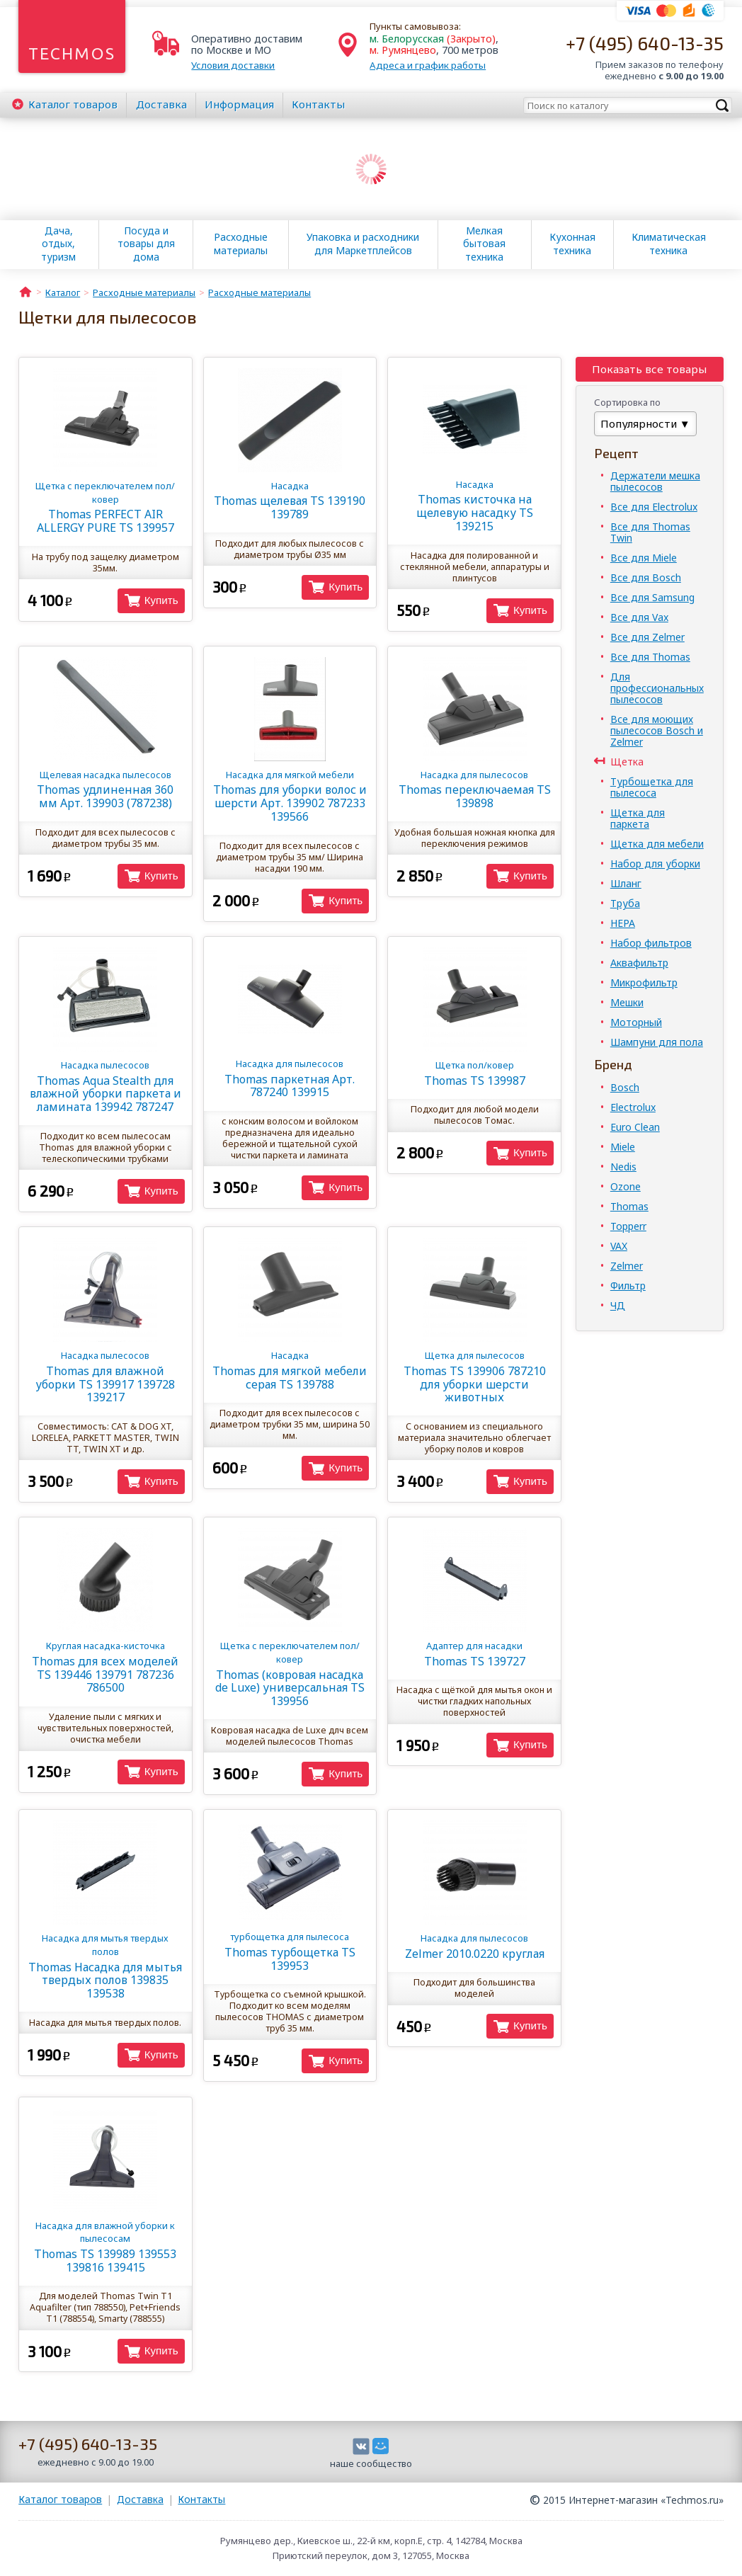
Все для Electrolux (653, 506)
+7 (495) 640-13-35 (645, 43)
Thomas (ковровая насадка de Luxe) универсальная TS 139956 (289, 1674)
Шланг (625, 883)
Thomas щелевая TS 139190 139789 (289, 500)
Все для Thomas (650, 656)
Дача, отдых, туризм (58, 243)
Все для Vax (639, 617)
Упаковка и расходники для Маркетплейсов (363, 243)
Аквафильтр (639, 962)
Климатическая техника (669, 243)
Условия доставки (233, 65)
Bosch (624, 1087)
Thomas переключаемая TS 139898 (474, 789)
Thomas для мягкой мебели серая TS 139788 (289, 1370)
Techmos (71, 53)
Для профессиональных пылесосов (657, 688)
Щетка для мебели (657, 843)
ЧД (617, 1305)
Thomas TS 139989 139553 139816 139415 (105, 2247)
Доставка (161, 104)
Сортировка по (627, 402)
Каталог (73, 104)
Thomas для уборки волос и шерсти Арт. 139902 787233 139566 (289, 796)
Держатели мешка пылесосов (655, 481)
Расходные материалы (241, 243)
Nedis (623, 1166)
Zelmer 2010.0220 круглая (474, 1946)
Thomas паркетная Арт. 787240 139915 (289, 1078)
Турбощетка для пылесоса (651, 787)
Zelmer (626, 1265)
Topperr (628, 1226)
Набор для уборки (655, 863)
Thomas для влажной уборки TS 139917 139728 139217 (105, 1377)
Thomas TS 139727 (474, 1653)
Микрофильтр (644, 982)
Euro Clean (635, 1127)
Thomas (629, 1206)
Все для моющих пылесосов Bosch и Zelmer (656, 730)
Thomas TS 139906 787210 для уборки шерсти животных (474, 1377)
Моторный (636, 1022)
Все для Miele (643, 557)
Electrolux (633, 1107)
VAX (618, 1246)
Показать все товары (649, 369)
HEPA (622, 923)
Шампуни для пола (656, 1042)
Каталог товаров (60, 2499)
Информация (239, 104)
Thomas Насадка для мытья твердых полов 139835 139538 (105, 1966)
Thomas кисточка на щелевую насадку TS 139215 (474, 506)
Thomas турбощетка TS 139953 (289, 1951)
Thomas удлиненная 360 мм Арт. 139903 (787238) (105, 789)
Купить (161, 600)
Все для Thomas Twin (650, 532)
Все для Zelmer (647, 637)
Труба (625, 903)
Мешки (627, 1002)
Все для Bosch (645, 577)
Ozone (625, 1186)
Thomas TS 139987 (474, 1073)
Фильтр (628, 1285)
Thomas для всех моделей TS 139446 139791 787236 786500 (105, 1667)
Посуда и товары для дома (146, 243)
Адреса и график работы (428, 65)
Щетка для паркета (637, 818)
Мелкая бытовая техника (484, 243)
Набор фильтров (651, 943)
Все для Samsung (652, 597)
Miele (622, 1146)
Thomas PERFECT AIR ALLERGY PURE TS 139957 (105, 507)
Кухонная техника (572, 243)
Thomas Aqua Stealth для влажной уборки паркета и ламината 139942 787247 (105, 1087)
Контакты (318, 104)
